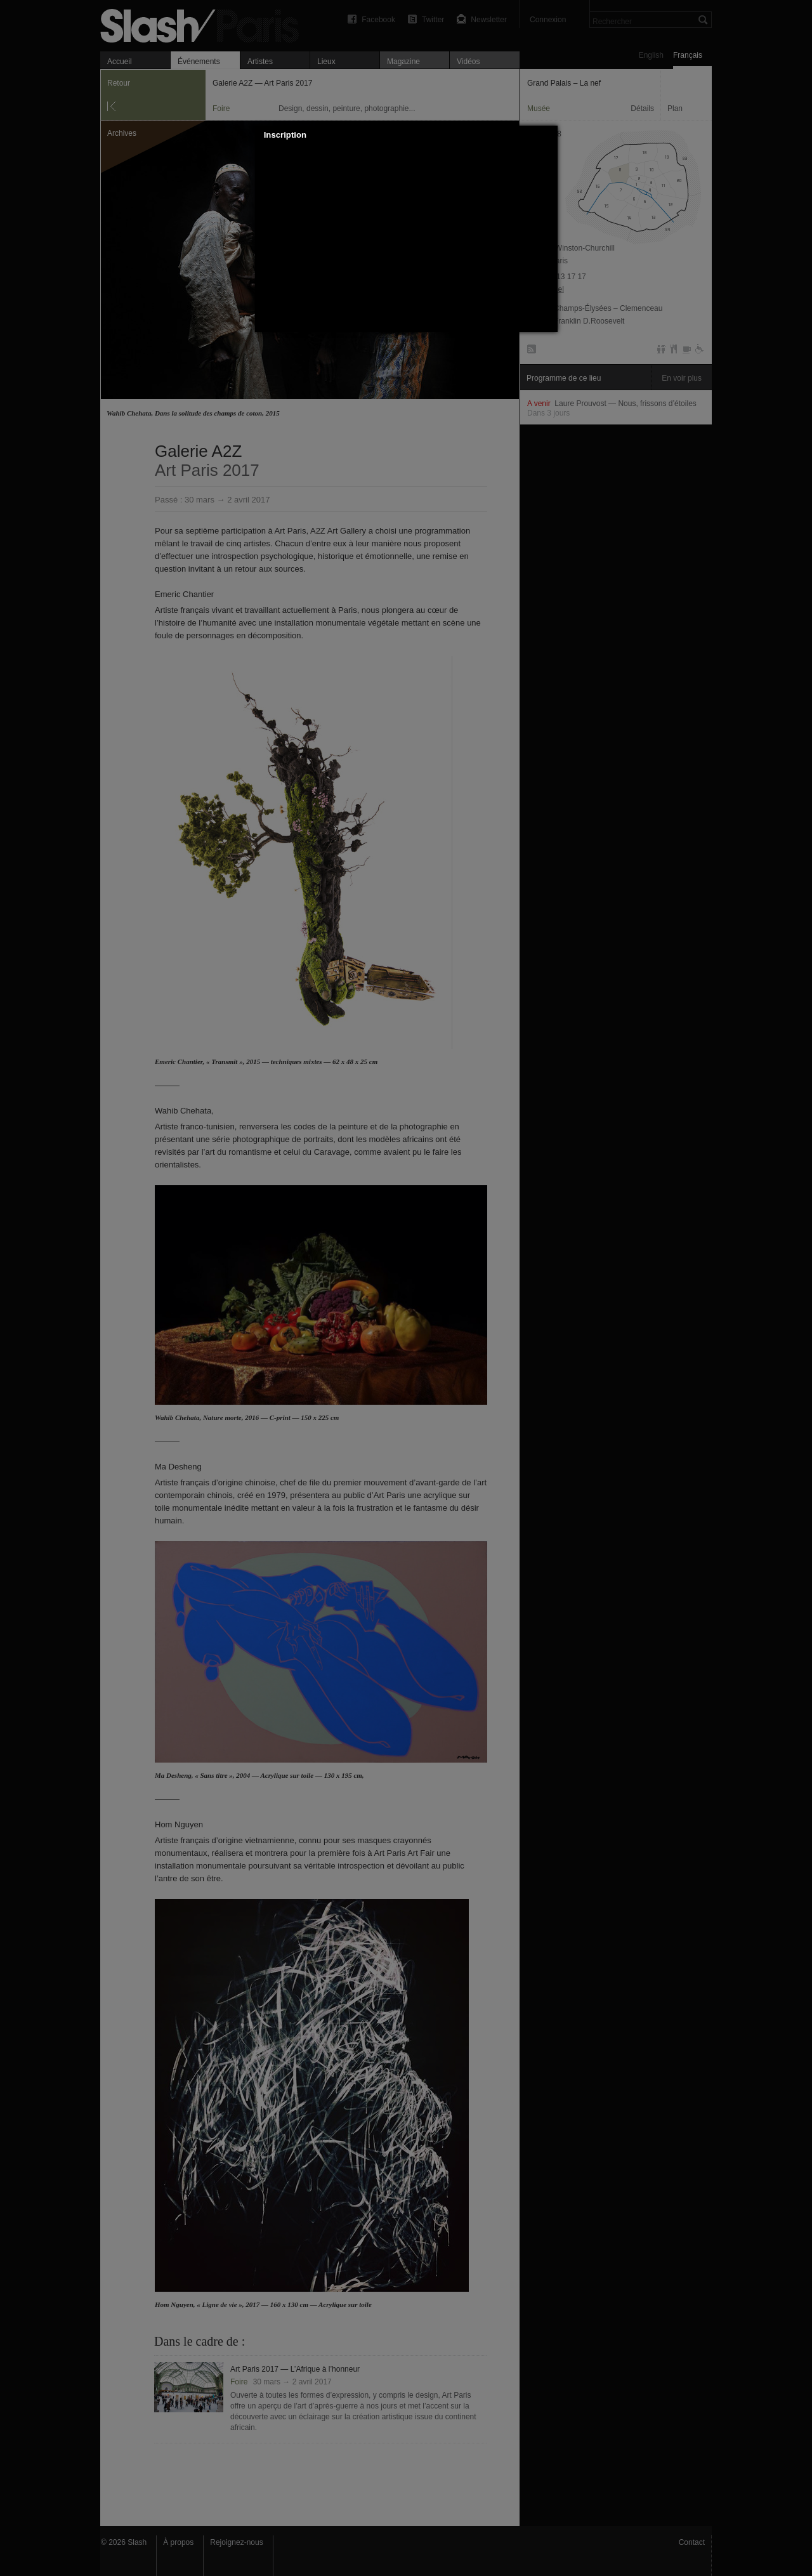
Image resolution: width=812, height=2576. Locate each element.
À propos (178, 2542)
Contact (692, 2542)
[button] (548, 135)
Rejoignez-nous (236, 2542)
